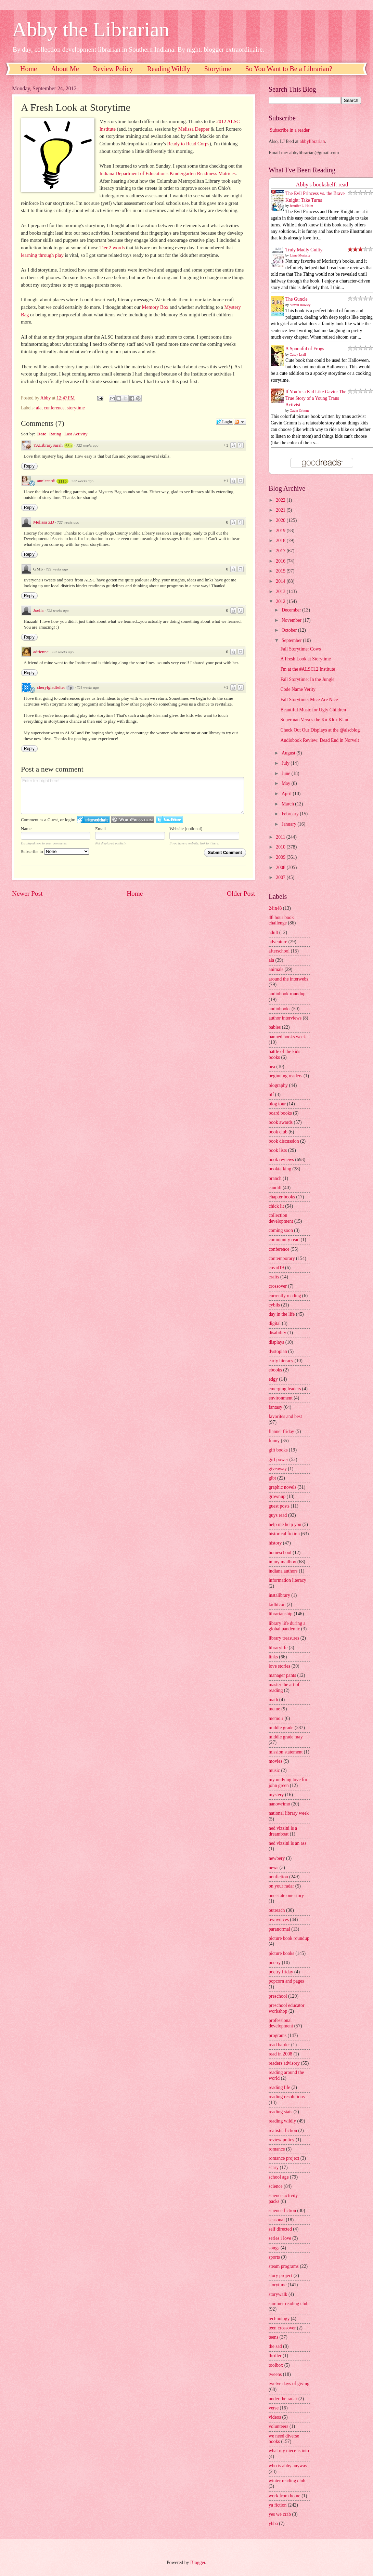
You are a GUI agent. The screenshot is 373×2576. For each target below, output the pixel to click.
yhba (273, 2523)
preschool (278, 1996)
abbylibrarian (312, 141)
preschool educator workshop (287, 2008)
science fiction (282, 2210)
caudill (275, 1187)
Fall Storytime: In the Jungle (307, 679)
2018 (281, 540)
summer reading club (288, 2303)
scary (274, 2167)
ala (38, 407)
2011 (281, 837)
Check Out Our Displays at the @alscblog (320, 730)
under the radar (283, 2398)
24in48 (275, 908)
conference (54, 407)
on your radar (281, 1886)
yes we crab (280, 2514)
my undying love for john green (288, 1782)
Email (100, 828)
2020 (281, 520)
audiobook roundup (287, 993)
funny (274, 1440)
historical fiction (284, 1533)
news (273, 1867)
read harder (279, 2044)
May (287, 783)
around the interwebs (288, 979)
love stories (279, 1666)
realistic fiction (283, 2130)
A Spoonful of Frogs (304, 348)
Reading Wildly (168, 69)
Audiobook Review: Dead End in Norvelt (319, 740)
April (287, 793)
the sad (275, 2346)
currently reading (285, 1295)
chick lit (276, 1206)
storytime (76, 407)
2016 (281, 561)
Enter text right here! (132, 795)
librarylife (278, 1647)
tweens (275, 2374)
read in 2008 (280, 2053)
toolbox (276, 2365)
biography (278, 1085)
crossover (278, 1286)
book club (278, 1131)
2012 (281, 601)
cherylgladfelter (51, 687)
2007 (281, 877)
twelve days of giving (289, 2383)
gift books (278, 1450)
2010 (281, 847)
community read (284, 1239)
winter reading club (287, 2480)
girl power (278, 1459)
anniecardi (46, 480)
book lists (278, 1150)
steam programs (284, 2266)
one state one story (286, 1895)
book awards (281, 1122)
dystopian (278, 1351)
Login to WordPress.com (132, 819)
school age (279, 2177)
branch (275, 1178)
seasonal (277, 2219)
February (291, 813)
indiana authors (283, 1571)
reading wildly (282, 2121)
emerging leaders (285, 1388)
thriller (275, 2355)
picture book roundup (289, 1938)
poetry (275, 1962)
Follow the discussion (240, 422)
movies (275, 1761)
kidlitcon (277, 1604)
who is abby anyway (288, 2465)
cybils (274, 1304)
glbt (272, 1478)
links (273, 1656)
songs (274, 2247)
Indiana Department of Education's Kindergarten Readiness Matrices (167, 173)
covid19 (276, 1267)
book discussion (284, 1141)
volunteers (278, 2426)
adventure (278, 941)
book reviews (281, 1159)
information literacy (287, 1580)
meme (274, 1708)
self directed (280, 2229)
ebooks (275, 1369)
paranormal (279, 1929)
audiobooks (280, 1008)
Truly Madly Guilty (303, 249)
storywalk (278, 2294)
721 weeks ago (88, 687)
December (292, 610)
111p (62, 481)
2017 (281, 550)
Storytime (217, 69)
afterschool (279, 951)
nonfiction (278, 1876)
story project (280, 2275)
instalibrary (279, 1595)
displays (276, 1342)
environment (281, 1398)
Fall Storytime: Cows (300, 649)
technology (279, 2318)
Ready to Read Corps (188, 143)
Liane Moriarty (300, 255)
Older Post (241, 893)
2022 (281, 500)
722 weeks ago (87, 445)
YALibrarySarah (48, 445)
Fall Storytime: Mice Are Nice (309, 699)
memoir (276, 1718)
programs (277, 2035)
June (287, 773)
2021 (281, 510)
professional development (281, 2023)
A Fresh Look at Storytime (305, 658)
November (292, 620)
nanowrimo (279, 1803)
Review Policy (113, 69)
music (274, 1770)
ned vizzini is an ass (287, 1843)
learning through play (42, 255)
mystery (276, 1794)
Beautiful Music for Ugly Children (313, 709)
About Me (65, 69)
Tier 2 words (112, 247)
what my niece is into (289, 2450)
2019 (281, 530)
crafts (274, 1276)
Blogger (197, 2562)
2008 (281, 867)
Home (28, 69)
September (292, 640)
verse (274, 2407)
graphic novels (282, 1487)
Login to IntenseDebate (93, 819)
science (276, 2186)
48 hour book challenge (281, 920)
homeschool (280, 1552)
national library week (289, 1813)
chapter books (282, 1196)
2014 (281, 581)
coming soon (281, 1230)
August (289, 752)
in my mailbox (282, 1561)
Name (26, 828)
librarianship (281, 1613)
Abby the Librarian (90, 29)
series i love (280, 2238)
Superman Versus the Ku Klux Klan (314, 719)
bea (272, 1066)
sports (274, 2257)
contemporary (282, 1258)
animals (276, 969)
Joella (38, 610)
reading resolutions (287, 2096)
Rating (55, 433)
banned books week (287, 1036)
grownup (277, 1496)
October (290, 630)
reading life (279, 2087)
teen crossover (282, 2327)
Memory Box (155, 307)
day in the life (282, 1314)
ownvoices (279, 1919)
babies (275, 1027)
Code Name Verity (297, 689)
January (289, 824)
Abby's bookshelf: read (322, 184)
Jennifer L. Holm (301, 206)
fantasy (275, 1407)
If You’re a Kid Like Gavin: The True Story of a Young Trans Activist (315, 398)
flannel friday (281, 1431)
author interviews (285, 1018)
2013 (281, 591)
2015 (281, 571)
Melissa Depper (193, 129)
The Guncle (296, 299)
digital (275, 1323)
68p (68, 446)
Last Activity (76, 433)
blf (271, 1094)
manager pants (282, 1675)
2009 (281, 857)
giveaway (278, 1468)
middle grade (281, 1727)
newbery (277, 1858)
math (273, 1699)
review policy (281, 2139)
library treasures (284, 1638)
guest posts (279, 1506)
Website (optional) (185, 828)
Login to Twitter (169, 819)
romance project (284, 2158)
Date (41, 433)
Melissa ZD (43, 522)
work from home (284, 2495)
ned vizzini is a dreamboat (283, 1831)
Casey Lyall (298, 354)
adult (273, 932)
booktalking (280, 1168)
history (275, 1543)
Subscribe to (55, 851)
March (288, 803)
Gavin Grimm (299, 410)
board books (280, 1113)
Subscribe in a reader (289, 130)
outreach (277, 1910)
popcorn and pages (286, 1981)
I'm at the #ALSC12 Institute (307, 669)
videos (275, 2417)
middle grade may (286, 1736)
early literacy (281, 1360)
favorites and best (285, 1416)
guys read (278, 1515)
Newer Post (27, 893)
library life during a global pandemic (287, 1626)
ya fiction (278, 2505)
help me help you (285, 1524)
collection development (281, 1218)
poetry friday (281, 1971)
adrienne (41, 651)
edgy (273, 1379)
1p (70, 688)
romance (277, 2149)
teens (273, 2337)
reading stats (280, 2111)
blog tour (277, 1103)
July (286, 763)
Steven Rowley (300, 305)
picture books (281, 1953)
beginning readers (285, 1075)
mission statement (286, 1751)
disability (277, 1332)
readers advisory (284, 2063)
